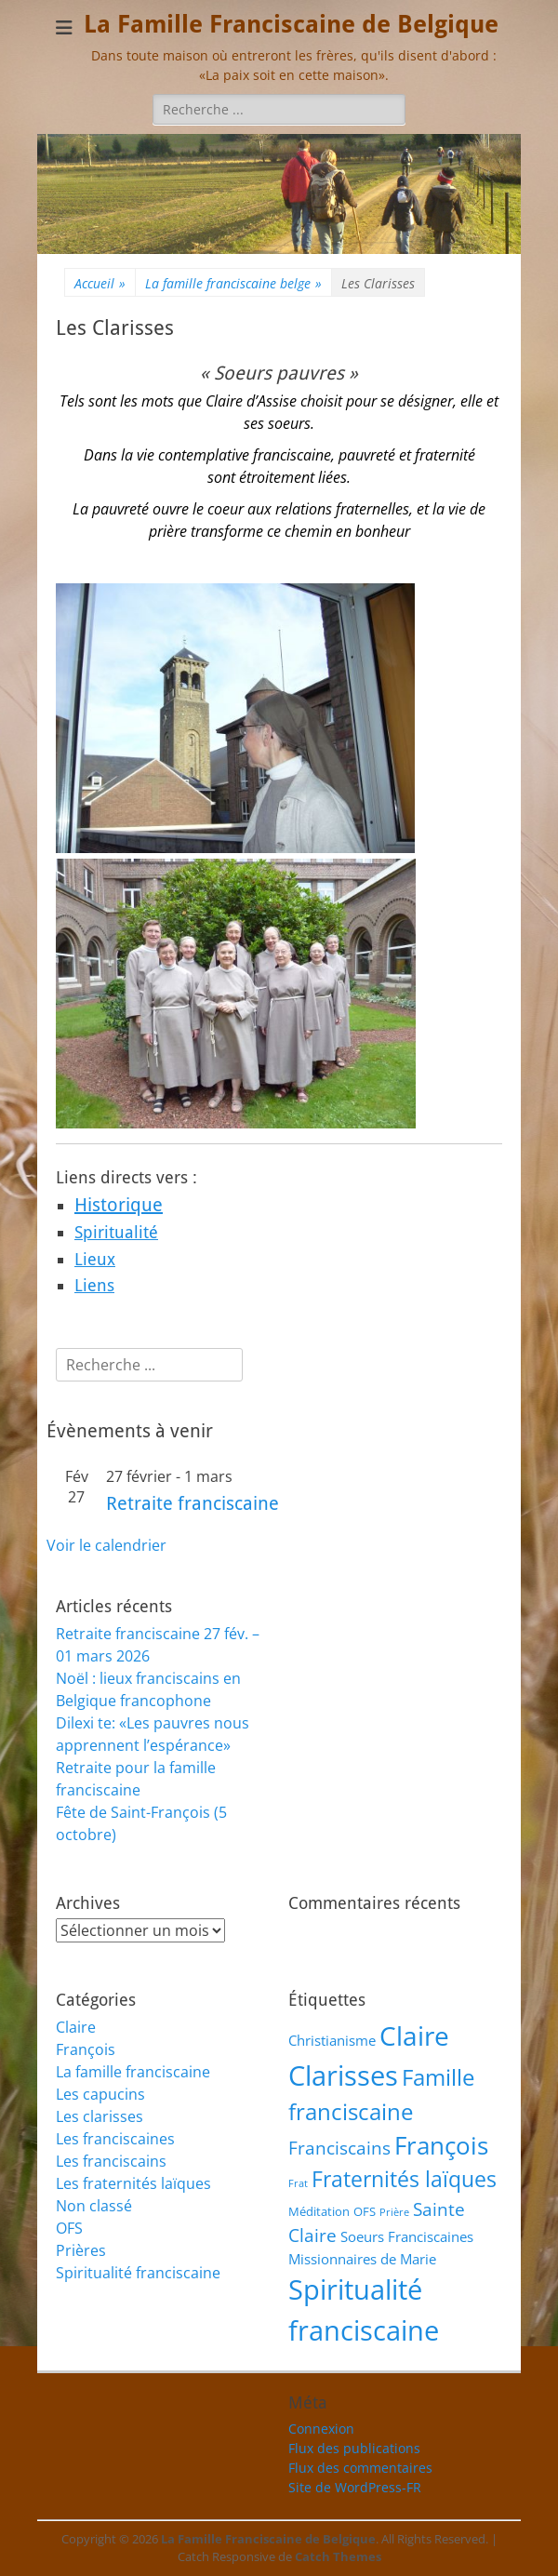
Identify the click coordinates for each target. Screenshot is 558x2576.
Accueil (100, 283)
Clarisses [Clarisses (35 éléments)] (343, 2075)
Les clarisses (99, 2116)
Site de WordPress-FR (354, 2487)
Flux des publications (354, 2448)
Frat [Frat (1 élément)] (298, 2183)
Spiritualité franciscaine (138, 2272)
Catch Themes (338, 2556)
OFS (69, 2228)
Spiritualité (116, 1232)
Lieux (94, 1259)
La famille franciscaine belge (233, 283)
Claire (76, 2027)
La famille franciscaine (133, 2072)
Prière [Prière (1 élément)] (394, 2212)
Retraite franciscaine (192, 1503)
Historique (118, 1205)
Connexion (321, 2428)
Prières (81, 2250)
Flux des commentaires (360, 2467)
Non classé (94, 2206)
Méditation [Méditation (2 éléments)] (319, 2211)
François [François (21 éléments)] (441, 2145)
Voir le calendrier (106, 1545)
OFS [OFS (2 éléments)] (364, 2211)
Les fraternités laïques (133, 2183)
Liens (94, 1285)
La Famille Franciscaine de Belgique (291, 24)
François (85, 2049)
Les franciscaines (115, 2139)
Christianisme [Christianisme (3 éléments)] (332, 2040)
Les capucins (100, 2094)
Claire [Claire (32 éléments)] (414, 2035)
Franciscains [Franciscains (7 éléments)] (339, 2147)
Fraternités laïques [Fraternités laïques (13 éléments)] (404, 2179)
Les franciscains (111, 2161)
